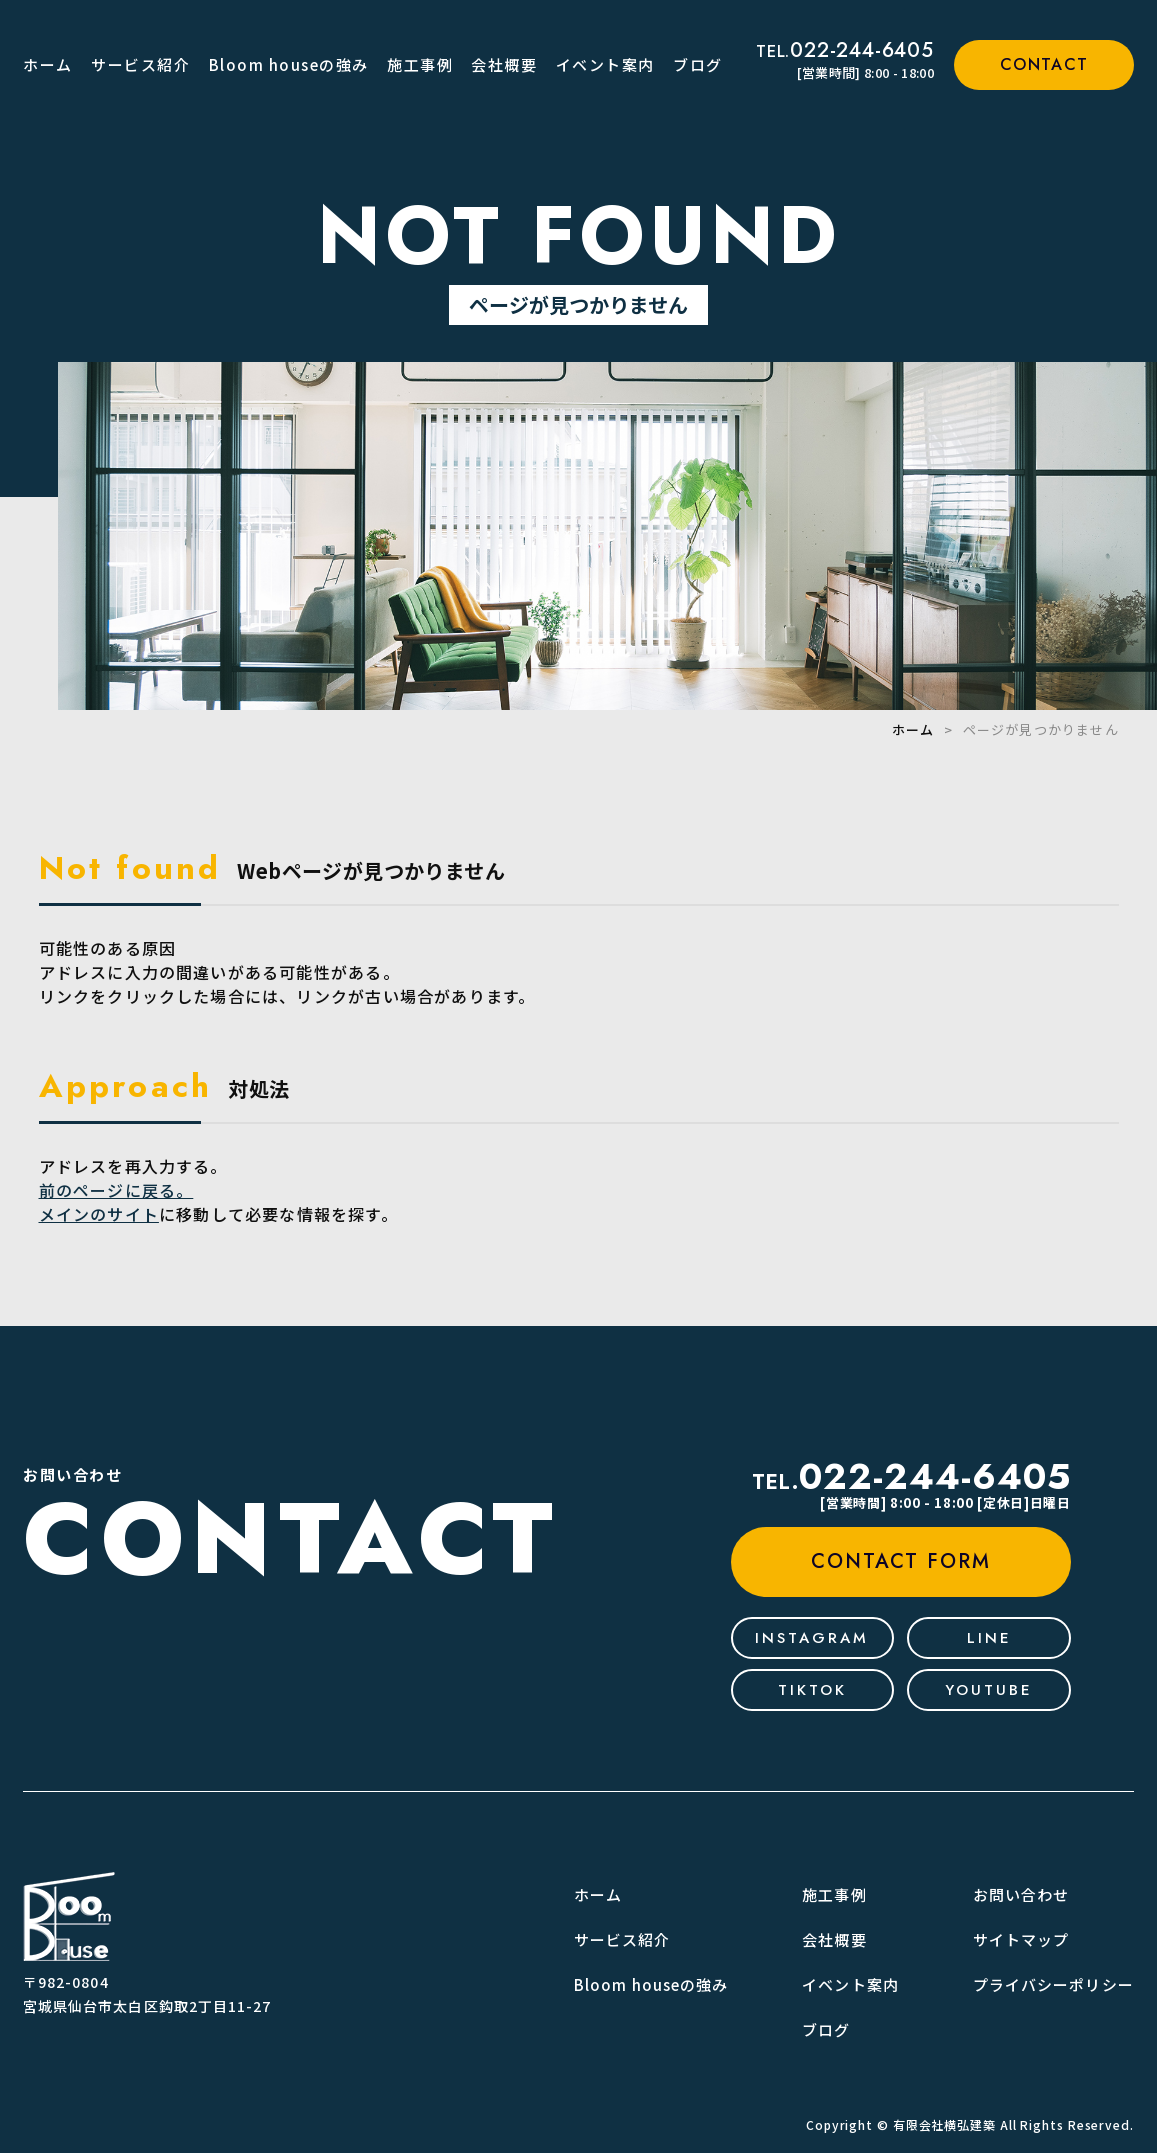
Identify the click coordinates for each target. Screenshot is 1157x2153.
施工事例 (420, 64)
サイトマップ (1021, 1939)
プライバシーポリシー (1053, 1984)
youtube (989, 1690)
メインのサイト (99, 1214)
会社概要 (504, 64)
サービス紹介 (140, 64)
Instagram (812, 1638)
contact (1044, 64)
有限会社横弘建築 (944, 2124)
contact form (901, 1561)
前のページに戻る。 (116, 1190)
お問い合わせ (1021, 1894)
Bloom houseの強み (289, 64)
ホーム (48, 64)
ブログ (698, 64)
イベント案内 (605, 64)
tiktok (812, 1690)
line (989, 1638)
